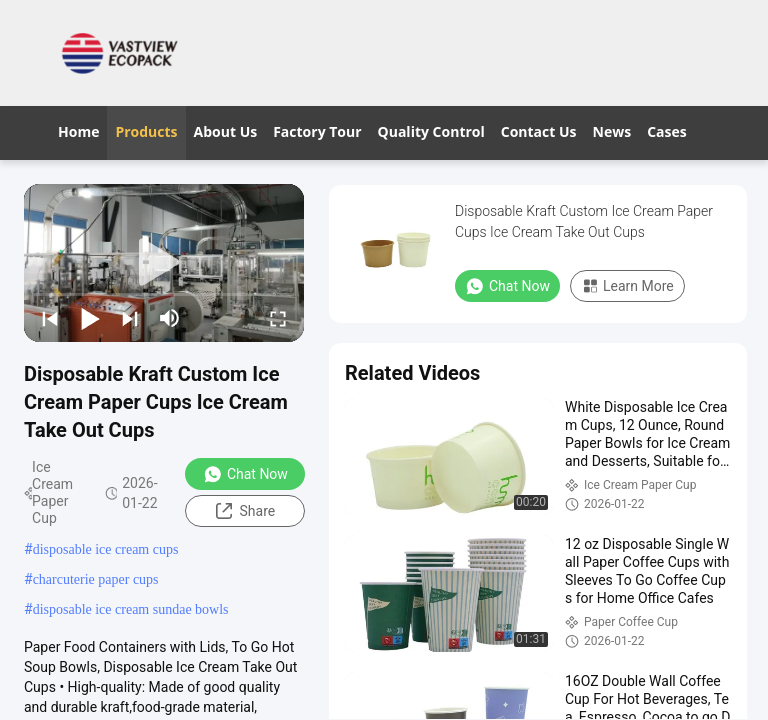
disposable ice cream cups (106, 549)
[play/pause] (90, 318)
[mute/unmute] (170, 318)
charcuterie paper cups (96, 579)
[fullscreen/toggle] (278, 318)
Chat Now (245, 474)
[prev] (50, 318)
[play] (164, 263)
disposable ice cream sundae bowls (131, 609)
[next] (130, 318)
